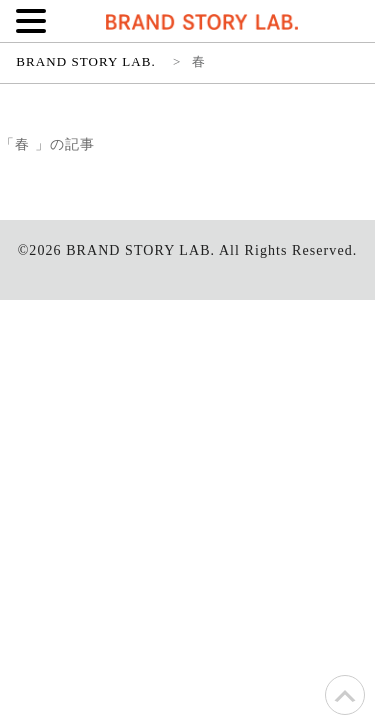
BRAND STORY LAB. (140, 250)
